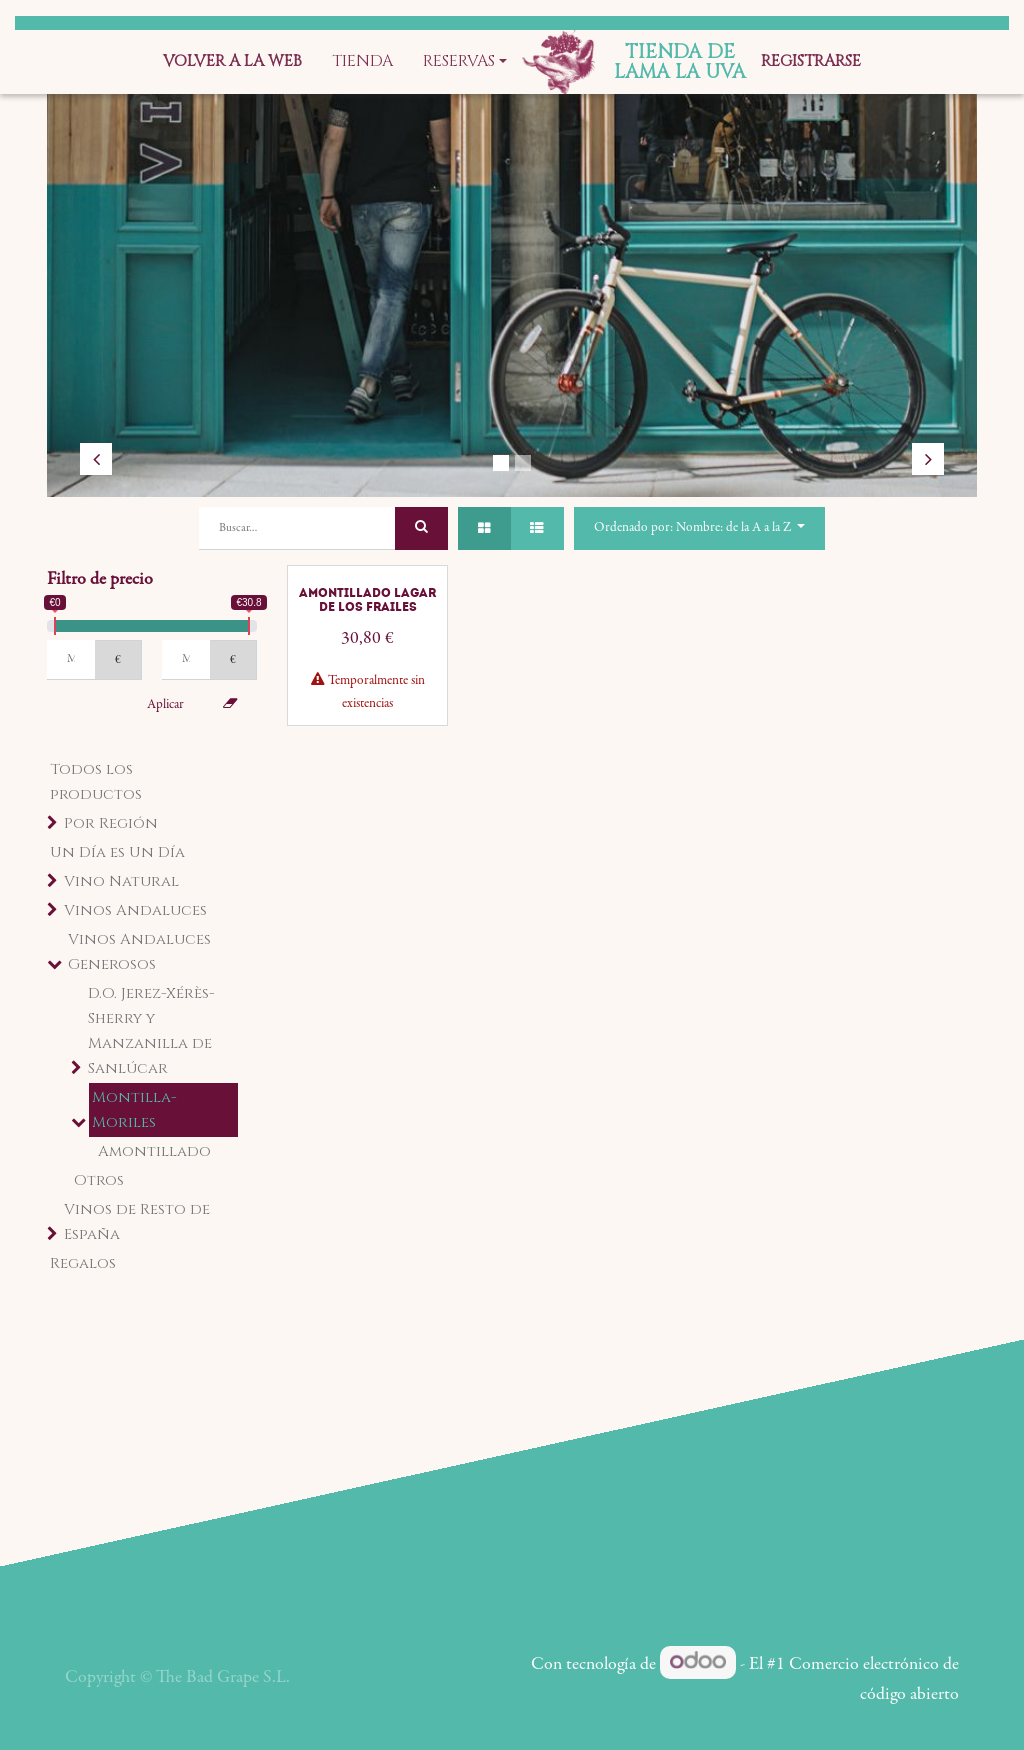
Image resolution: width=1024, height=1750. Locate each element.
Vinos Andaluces (135, 910)
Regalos (83, 1263)
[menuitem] (232, 62)
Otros (99, 1180)
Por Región (111, 823)
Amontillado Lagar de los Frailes (367, 600)
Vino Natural (121, 881)
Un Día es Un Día (117, 852)
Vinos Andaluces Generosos (139, 952)
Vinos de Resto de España (137, 1222)
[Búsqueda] (421, 528)
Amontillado (154, 1151)
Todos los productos (96, 782)
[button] (699, 528)
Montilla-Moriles (134, 1110)
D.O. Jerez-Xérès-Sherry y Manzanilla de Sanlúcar (151, 1031)
